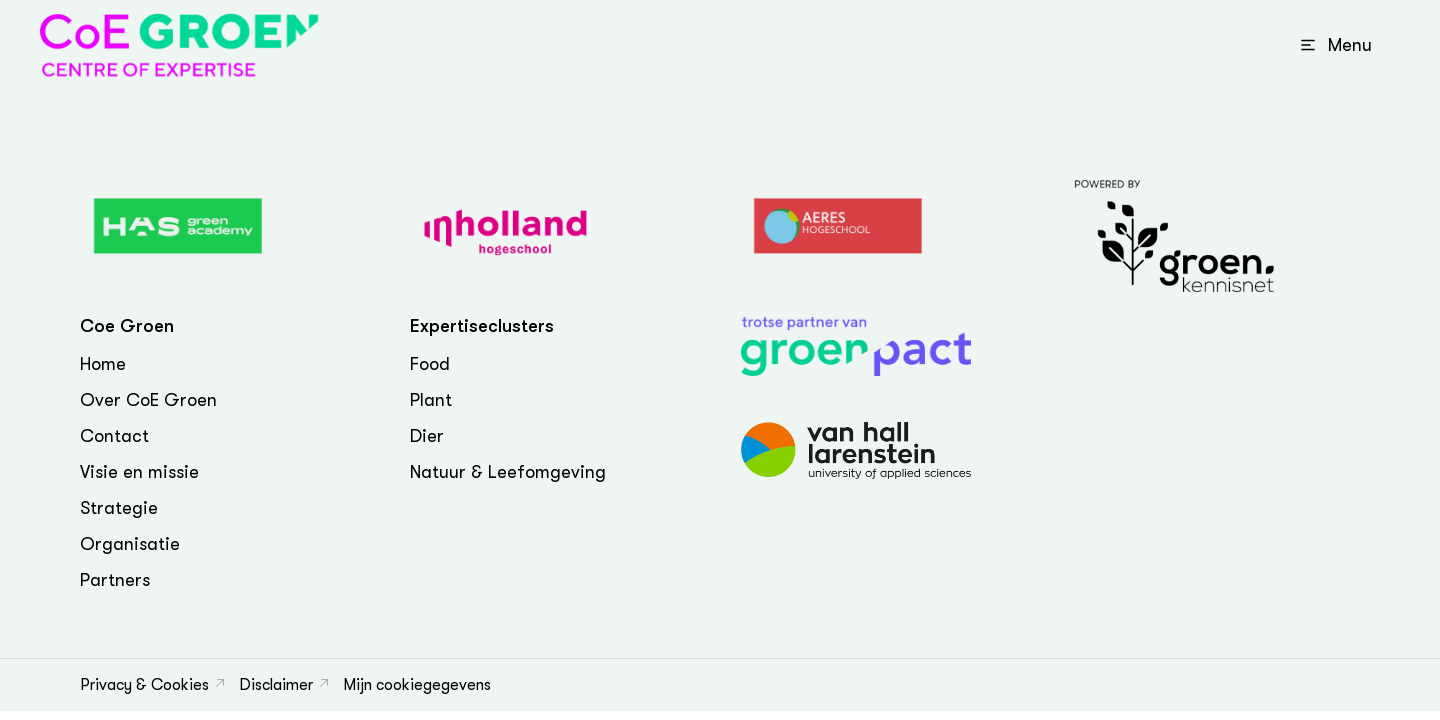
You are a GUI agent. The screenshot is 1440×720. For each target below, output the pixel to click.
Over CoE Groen (148, 400)
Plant (431, 400)
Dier (427, 436)
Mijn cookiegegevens (417, 685)
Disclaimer (276, 685)
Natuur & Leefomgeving (508, 472)
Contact (114, 436)
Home (103, 364)
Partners (115, 580)
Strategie (119, 508)
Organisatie (130, 544)
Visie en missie (139, 472)
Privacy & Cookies (144, 685)
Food (430, 364)
